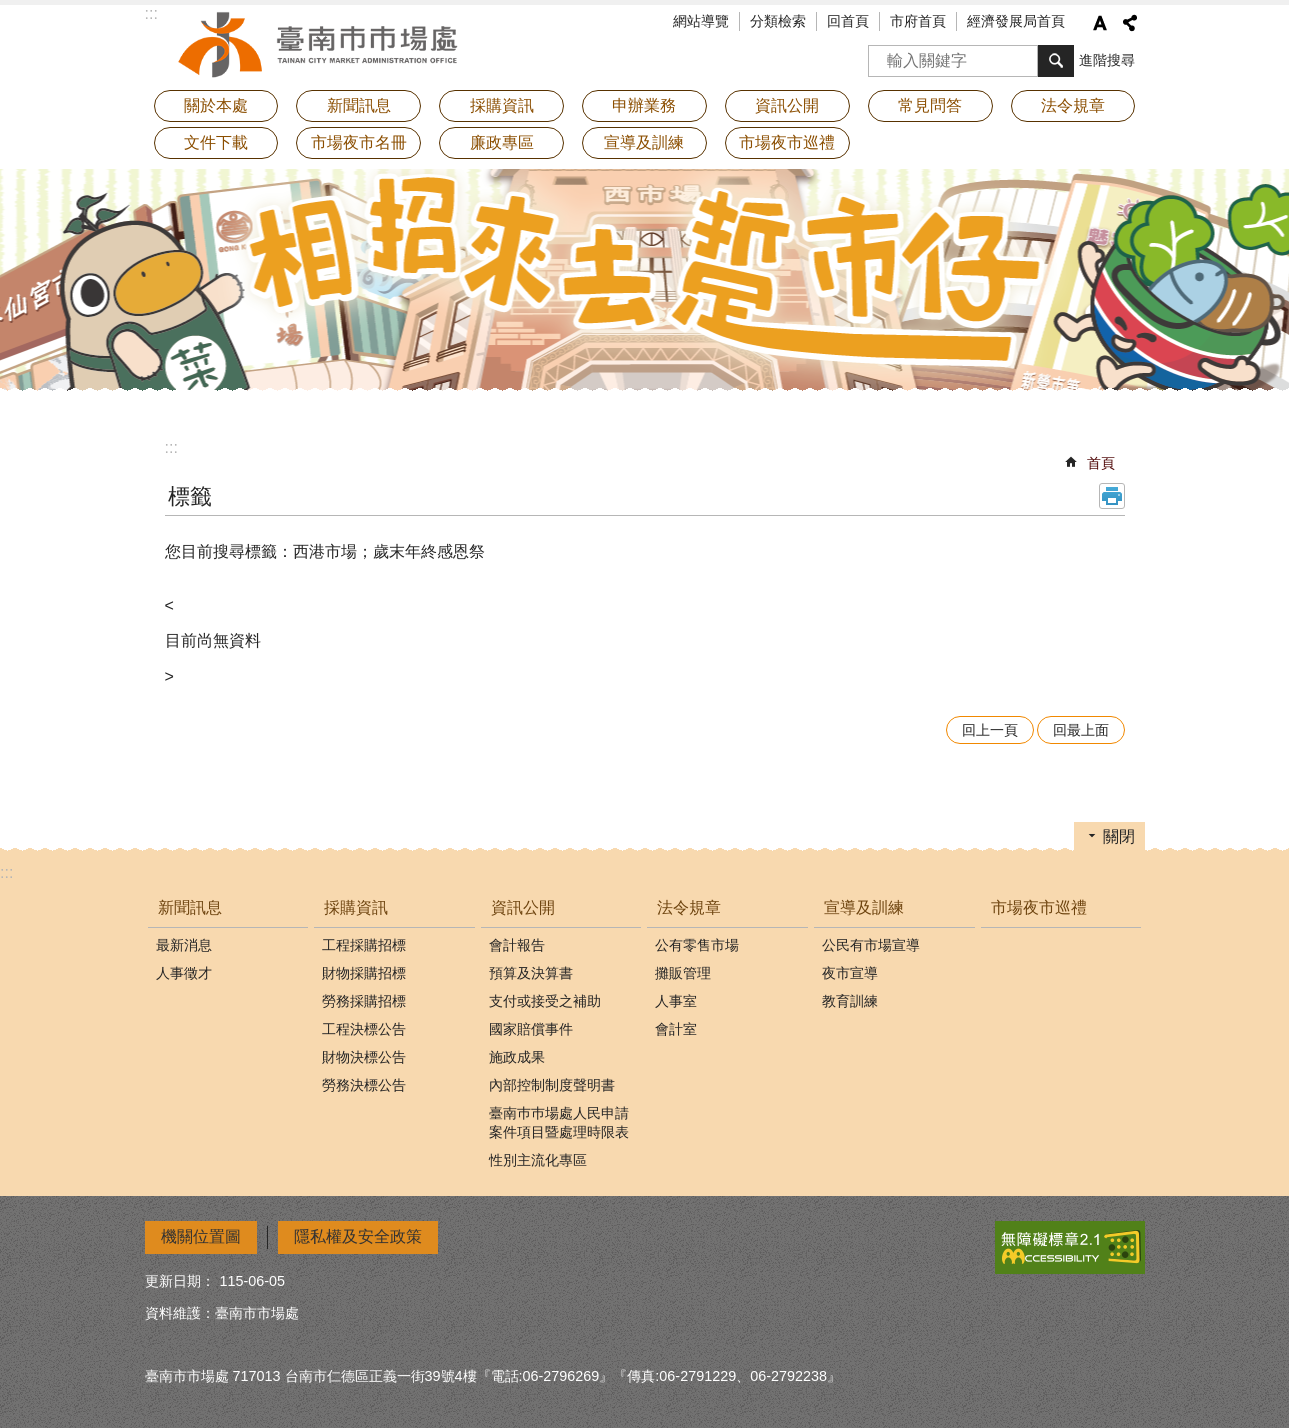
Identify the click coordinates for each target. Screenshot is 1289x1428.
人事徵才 (184, 973)
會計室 (676, 1029)
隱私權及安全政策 (358, 1236)
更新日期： (180, 1281)
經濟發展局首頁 (1016, 21)
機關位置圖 (201, 1236)
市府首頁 (918, 21)
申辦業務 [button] (644, 105)
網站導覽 (701, 21)
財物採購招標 (364, 973)
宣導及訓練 (864, 907)
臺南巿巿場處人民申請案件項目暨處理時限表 (559, 1122)
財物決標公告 (364, 1057)
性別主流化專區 (538, 1160)
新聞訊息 (190, 907)
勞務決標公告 (364, 1085)
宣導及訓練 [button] (644, 142)
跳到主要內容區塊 (10, 10)
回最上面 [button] (1081, 730)
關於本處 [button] (216, 105)
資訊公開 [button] (787, 105)
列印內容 (1112, 496)
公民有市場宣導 (871, 945)
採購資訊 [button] (502, 105)
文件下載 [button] (216, 142)
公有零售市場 (697, 945)
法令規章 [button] (1073, 105)
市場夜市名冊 (359, 142)
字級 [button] (1100, 23)
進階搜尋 (1107, 60)
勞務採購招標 (364, 1001)
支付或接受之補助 (545, 1001)
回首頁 (848, 21)
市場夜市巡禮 (787, 142)
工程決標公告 (364, 1029)
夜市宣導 (850, 973)
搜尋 (884, 54)
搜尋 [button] (1056, 61)
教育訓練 (850, 1001)
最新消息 (184, 945)
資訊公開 (523, 907)
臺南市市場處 (320, 45)
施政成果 (517, 1057)
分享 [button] (1130, 23)
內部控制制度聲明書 (552, 1085)
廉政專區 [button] (502, 142)
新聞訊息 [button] (359, 105)
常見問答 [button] (930, 105)
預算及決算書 (531, 973)
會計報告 (517, 945)
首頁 (1101, 463)
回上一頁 (990, 730)
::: (171, 447)
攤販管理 (683, 973)
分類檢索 (778, 21)
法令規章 (689, 907)
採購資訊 (356, 907)
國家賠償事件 (531, 1029)
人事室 (676, 1001)
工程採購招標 (364, 945)
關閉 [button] (1119, 836)
